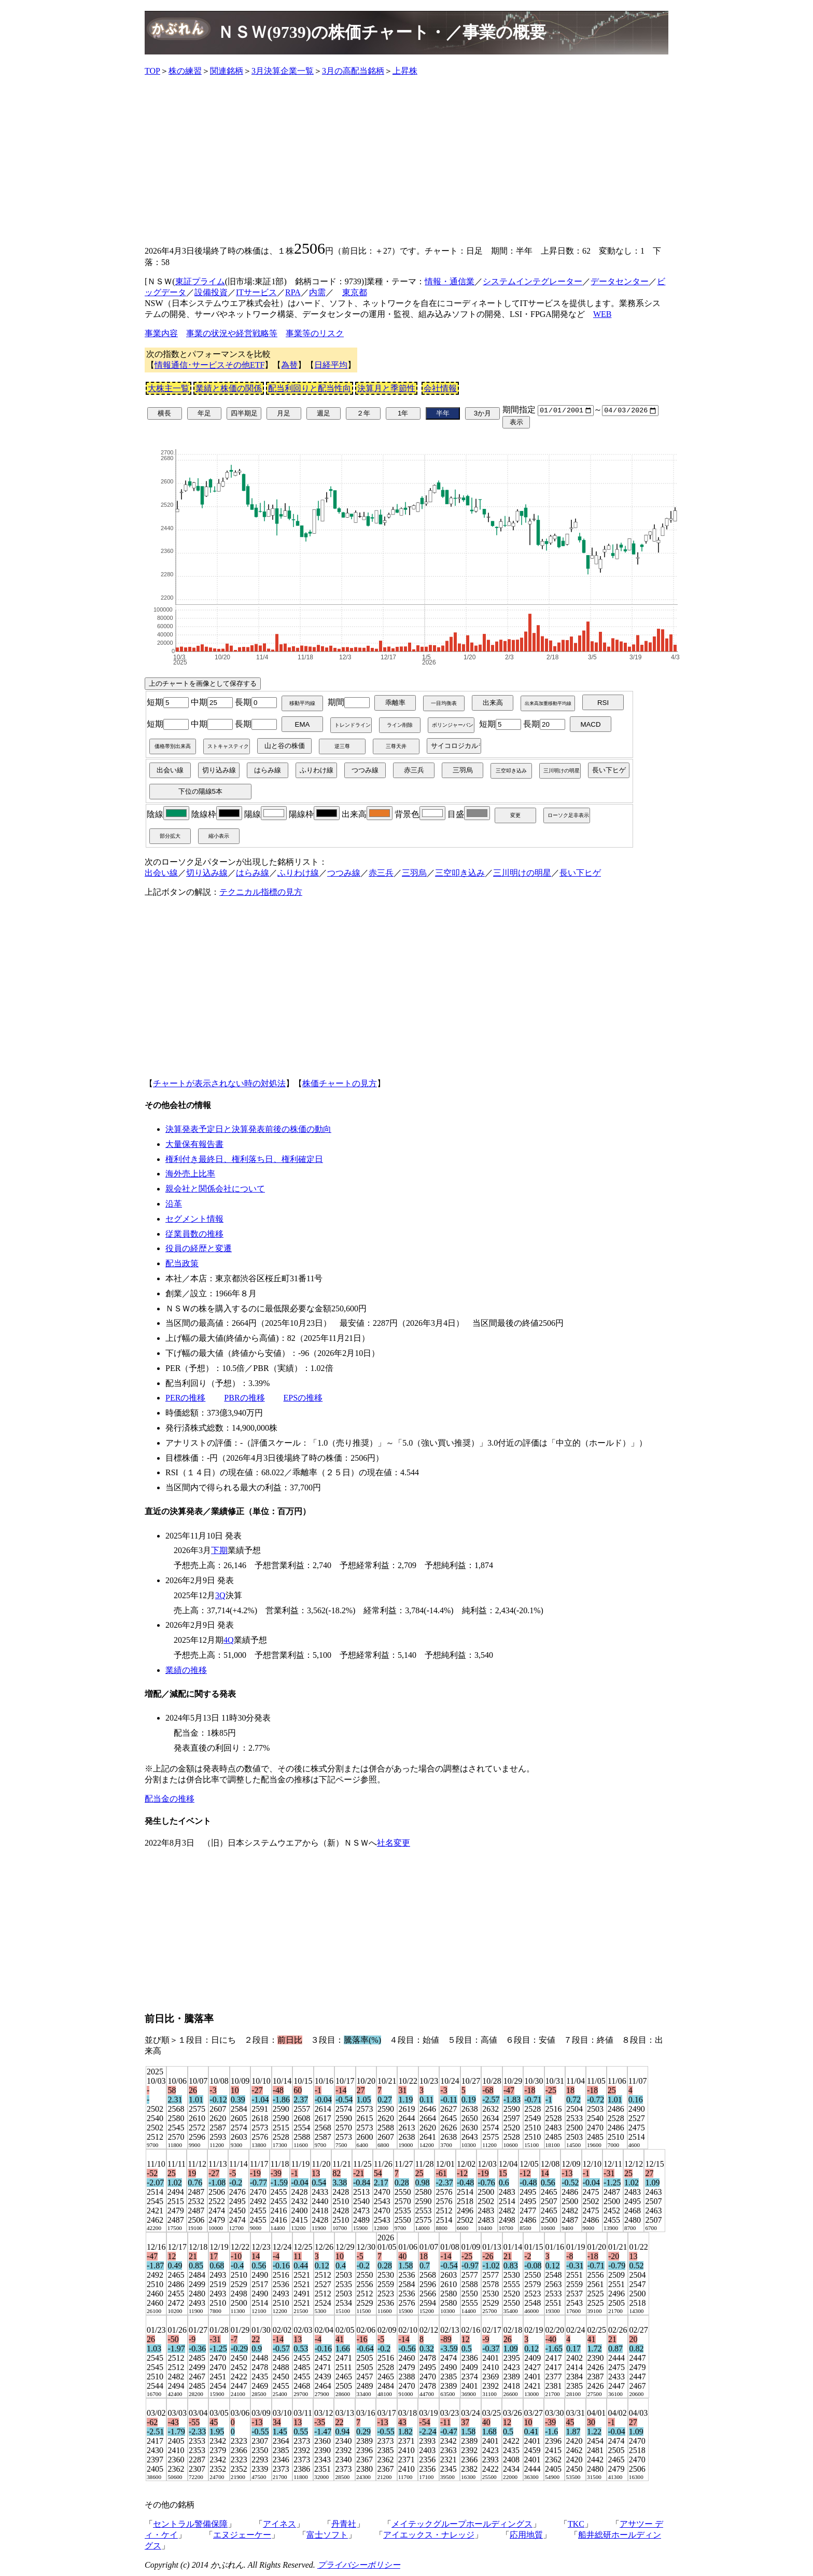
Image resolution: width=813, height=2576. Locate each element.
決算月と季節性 (386, 388)
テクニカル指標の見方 (260, 892)
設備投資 (211, 292)
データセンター (620, 281)
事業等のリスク (315, 333)
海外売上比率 (190, 1174)
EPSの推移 (303, 1398)
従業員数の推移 (194, 1234)
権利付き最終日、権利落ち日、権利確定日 (244, 1160)
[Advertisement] (406, 157)
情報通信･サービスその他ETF (209, 365)
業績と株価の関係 (228, 388)
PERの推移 (185, 1398)
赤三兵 (381, 873)
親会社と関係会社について (215, 1189)
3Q (220, 1596)
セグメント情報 (194, 1219)
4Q (228, 1641)
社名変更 (393, 1843)
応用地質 (526, 2535)
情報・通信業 (449, 281)
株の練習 (185, 70)
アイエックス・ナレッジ (428, 2535)
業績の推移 (186, 1671)
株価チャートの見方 (339, 1083)
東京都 (354, 292)
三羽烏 (414, 873)
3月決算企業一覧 (282, 70)
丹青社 (343, 2524)
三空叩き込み (460, 873)
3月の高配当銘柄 (353, 70)
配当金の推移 (169, 1799)
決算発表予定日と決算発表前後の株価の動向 (248, 1130)
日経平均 (330, 365)
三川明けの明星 (522, 873)
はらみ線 (252, 873)
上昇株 (405, 70)
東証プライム (200, 281)
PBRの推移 (244, 1398)
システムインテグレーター (532, 281)
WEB (602, 314)
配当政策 (182, 1264)
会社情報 (440, 388)
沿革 (173, 1204)
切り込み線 (207, 873)
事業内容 (161, 333)
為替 (289, 365)
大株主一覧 (168, 388)
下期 (219, 1551)
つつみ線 (343, 873)
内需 (317, 292)
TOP (152, 70)
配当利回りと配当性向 (309, 388)
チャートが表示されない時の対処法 (219, 1083)
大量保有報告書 (194, 1145)
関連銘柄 (226, 70)
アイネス (279, 2524)
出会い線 (161, 873)
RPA (293, 292)
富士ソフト (327, 2535)
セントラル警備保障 (190, 2524)
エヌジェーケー (242, 2535)
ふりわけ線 (298, 873)
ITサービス (256, 292)
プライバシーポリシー (358, 2565)
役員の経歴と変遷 (198, 1249)
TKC (576, 2524)
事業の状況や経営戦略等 (231, 333)
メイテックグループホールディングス (461, 2524)
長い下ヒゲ (580, 873)
